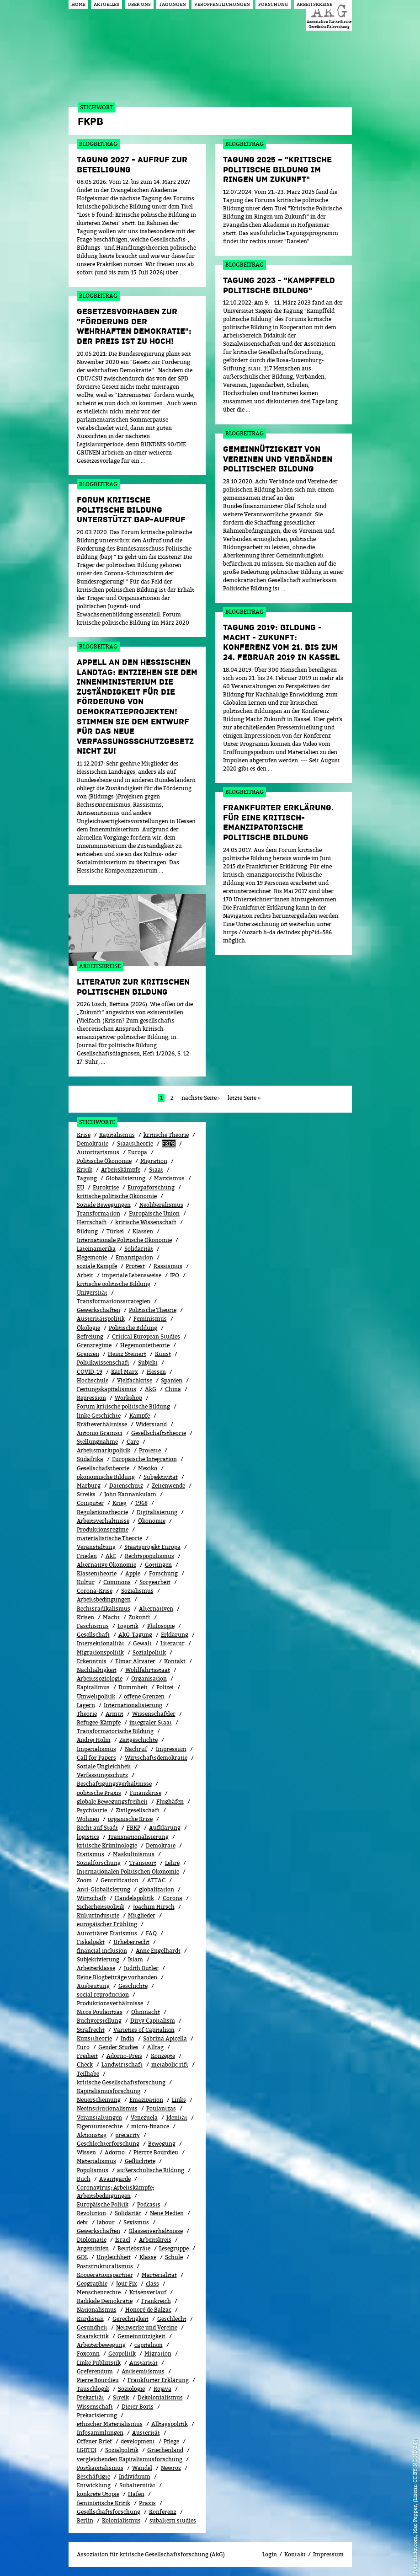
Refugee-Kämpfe (99, 1722)
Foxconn (88, 2353)
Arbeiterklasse (96, 1968)
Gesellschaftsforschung (108, 2512)
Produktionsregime (102, 1529)
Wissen (86, 2152)
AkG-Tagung (135, 1635)
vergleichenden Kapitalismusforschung (129, 2459)
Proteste (150, 1450)
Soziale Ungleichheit (104, 1766)
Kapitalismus (117, 1135)
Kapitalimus (93, 1687)
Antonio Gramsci (99, 1433)
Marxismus (169, 1178)
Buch (83, 2179)
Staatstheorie (135, 1143)
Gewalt (142, 1643)
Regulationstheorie (102, 1512)
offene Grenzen (144, 1696)
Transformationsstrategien (113, 1301)
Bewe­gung (161, 2144)
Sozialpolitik (121, 2450)
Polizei (165, 1687)
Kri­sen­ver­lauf (147, 2292)
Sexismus (136, 2222)
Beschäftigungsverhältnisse (114, 1784)
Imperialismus (96, 1749)
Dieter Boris (138, 2406)
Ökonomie (151, 1521)
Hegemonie (92, 1257)
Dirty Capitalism (152, 2020)
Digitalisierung (157, 1512)
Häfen (136, 2494)
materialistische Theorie (109, 1538)
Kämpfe (139, 1415)
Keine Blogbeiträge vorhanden (117, 1977)
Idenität (176, 2117)
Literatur (172, 1643)
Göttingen (158, 1565)
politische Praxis (99, 1793)
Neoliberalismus (161, 1205)
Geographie (92, 2283)
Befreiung (90, 1336)
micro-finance (150, 2126)
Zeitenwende (168, 1485)
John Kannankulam (130, 1494)
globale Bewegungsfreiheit (112, 1801)
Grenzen (88, 1354)
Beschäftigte (93, 2476)
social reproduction (103, 1994)
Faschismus (93, 1626)
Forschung (163, 1573)
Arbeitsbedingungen (104, 1599)
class (152, 2283)
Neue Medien (167, 2213)
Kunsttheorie (94, 2038)
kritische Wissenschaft (145, 1222)
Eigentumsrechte (99, 2126)
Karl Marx (124, 1372)
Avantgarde (115, 2179)
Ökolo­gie (88, 1328)
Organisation (149, 1678)
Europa (137, 1152)
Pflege (171, 2441)
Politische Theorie (152, 1310)
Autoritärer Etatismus (107, 1933)
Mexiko (147, 1468)
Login (269, 2554)
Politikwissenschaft (103, 1362)
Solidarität (138, 1249)
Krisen (85, 1617)
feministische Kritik (103, 2503)
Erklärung (174, 1635)
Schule (174, 2257)
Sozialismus (137, 1591)
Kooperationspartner (105, 2275)
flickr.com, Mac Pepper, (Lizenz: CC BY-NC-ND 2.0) (414, 2500)
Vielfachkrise (134, 1380)
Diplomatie (91, 2240)
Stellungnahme (97, 1442)
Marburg (89, 1485)
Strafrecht (91, 2030)
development (138, 2441)
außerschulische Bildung (150, 2170)
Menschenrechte (99, 2292)
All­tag (155, 2047)
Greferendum (95, 2371)
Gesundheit (92, 2327)
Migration (153, 1161)
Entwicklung (94, 2485)
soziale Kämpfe (97, 1266)
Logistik (127, 1626)
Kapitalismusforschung (108, 2091)
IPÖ (174, 1275)
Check (85, 2064)
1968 (141, 1503)
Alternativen (156, 1608)
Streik (121, 2397)
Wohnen (88, 1819)
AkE (111, 1556)
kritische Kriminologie (107, 1845)
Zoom (84, 1880)
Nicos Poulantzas (99, 2012)
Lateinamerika (96, 1249)
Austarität (143, 2363)
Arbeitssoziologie (99, 1678)
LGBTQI (86, 2450)
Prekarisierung (97, 2415)
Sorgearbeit (154, 1582)
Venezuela (144, 2117)
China (173, 1389)
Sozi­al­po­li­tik (149, 1652)
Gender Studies (118, 2047)
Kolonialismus (121, 2520)
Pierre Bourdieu (98, 2380)
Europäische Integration (144, 1459)
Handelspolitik (134, 1898)
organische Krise (130, 1819)
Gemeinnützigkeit (141, 2336)
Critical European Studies (146, 1336)
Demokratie (92, 1143)
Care (133, 1442)
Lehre (172, 1863)
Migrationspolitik (100, 1652)
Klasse (147, 2257)
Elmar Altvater (135, 1661)
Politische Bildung (133, 1328)
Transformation (98, 1213)
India (127, 2038)
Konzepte (163, 2056)
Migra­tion (157, 2353)
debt (82, 2222)
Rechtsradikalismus (103, 1608)
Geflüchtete (140, 2161)
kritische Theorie (166, 1135)
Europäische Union (154, 1213)
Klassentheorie (97, 1573)
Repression (91, 1398)
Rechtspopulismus (149, 1556)
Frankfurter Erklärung (158, 2380)
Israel (122, 2240)
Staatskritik (93, 2336)
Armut (114, 1714)
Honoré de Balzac (148, 2310)
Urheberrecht (131, 1942)
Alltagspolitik (169, 2424)
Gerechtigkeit (130, 2319)
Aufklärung (165, 1828)
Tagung (87, 1178)
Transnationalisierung (138, 1837)
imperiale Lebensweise (131, 1275)
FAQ (151, 1933)
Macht (111, 1617)
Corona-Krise (94, 1591)
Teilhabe (88, 2074)
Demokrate (160, 1845)
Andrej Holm (94, 1740)
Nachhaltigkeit (97, 1670)
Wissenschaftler (153, 1714)
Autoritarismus (98, 1152)
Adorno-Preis (124, 2056)
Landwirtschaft (122, 2064)
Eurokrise (106, 1187)
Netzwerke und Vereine (146, 2327)
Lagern (86, 1705)
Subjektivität (161, 1477)
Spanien (171, 1380)
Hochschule (92, 1380)
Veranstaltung (96, 1547)
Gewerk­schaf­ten (98, 2231)
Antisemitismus (143, 2371)
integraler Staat (150, 1722)
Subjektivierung (98, 1959)
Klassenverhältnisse (156, 2231)
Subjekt (148, 1362)
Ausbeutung (93, 1986)
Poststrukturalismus (105, 2266)
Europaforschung (151, 1187)
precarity (127, 2135)
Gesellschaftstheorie (158, 1433)
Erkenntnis (91, 1661)
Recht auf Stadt (97, 1828)
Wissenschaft (95, 2406)
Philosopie (161, 1626)
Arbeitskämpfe (120, 1169)
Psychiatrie (92, 1810)
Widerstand (151, 1424)
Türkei (115, 1231)
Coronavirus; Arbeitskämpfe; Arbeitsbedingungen (115, 2192)
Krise (83, 1135)
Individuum (134, 2476)
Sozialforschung (99, 1863)
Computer (90, 1503)
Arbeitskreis (155, 2240)
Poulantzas (161, 2108)
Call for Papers (96, 1758)
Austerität (146, 2433)
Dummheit (133, 1687)
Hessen (156, 1372)
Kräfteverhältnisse (102, 1424)
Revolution (91, 2213)
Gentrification (119, 1880)
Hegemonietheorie (145, 1345)
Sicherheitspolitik (100, 1907)
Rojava (162, 2389)
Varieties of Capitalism (144, 2030)
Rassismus (168, 1266)
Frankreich (156, 2301)
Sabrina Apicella (165, 2038)
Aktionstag (91, 2135)
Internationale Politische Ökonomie (124, 1240)
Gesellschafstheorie (103, 1468)
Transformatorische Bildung (115, 1731)
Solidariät (128, 2213)
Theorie (87, 1714)
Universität (92, 1292)
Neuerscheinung (99, 2100)
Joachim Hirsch (154, 1907)
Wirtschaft (91, 1898)
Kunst (163, 1354)
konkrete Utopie (98, 2494)
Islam (135, 1959)
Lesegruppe (174, 2248)
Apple (132, 1573)
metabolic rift (169, 2064)
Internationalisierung (133, 1705)
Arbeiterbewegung (101, 2345)
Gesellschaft (93, 1635)
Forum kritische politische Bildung (123, 1406)
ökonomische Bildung (106, 1477)
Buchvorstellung (99, 2020)
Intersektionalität (100, 1643)
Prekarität (90, 2397)
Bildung (87, 1231)
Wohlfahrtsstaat (147, 1670)
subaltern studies (172, 2520)
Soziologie (131, 2389)
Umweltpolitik (96, 1696)
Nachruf (136, 1749)
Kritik (84, 1169)
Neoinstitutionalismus (107, 2108)
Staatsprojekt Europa (152, 1547)
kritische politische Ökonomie (117, 1196)
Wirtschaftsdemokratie (156, 1758)
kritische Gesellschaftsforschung (121, 2082)
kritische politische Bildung (113, 1284)
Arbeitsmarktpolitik (103, 1450)
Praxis (147, 2503)
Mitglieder (141, 1915)
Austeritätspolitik (101, 1319)
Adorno (115, 2152)
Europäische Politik (102, 2204)
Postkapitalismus (100, 2468)
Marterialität (159, 2275)
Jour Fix (126, 2283)
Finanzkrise (145, 1793)
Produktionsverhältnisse (110, 2003)
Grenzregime (94, 1345)
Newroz (171, 2468)
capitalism (148, 2345)
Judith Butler (141, 1968)
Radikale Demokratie (105, 2301)
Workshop (128, 1398)
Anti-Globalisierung (103, 1889)
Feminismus (150, 1319)
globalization (156, 1889)
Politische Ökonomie (104, 1161)
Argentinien (93, 2248)
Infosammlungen (100, 2433)
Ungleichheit (113, 2257)
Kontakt (175, 1661)
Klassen (143, 1231)
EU (80, 1187)
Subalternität (137, 2485)
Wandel (142, 2468)
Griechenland (165, 2450)
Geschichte (133, 1986)
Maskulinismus (133, 1854)
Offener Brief (94, 2441)
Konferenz (162, 2512)
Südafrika (90, 1459)
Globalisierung (125, 1178)
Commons (117, 1582)
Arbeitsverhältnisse (103, 1521)
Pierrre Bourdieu (155, 2152)
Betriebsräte (133, 2248)
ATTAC (156, 1880)
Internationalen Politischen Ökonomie (128, 1871)
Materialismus (96, 2161)
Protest (135, 1266)
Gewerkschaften (98, 1310)
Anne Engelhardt (158, 1951)
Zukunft (139, 1617)
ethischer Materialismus (110, 2424)
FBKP (133, 1828)
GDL (82, 2257)
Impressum (171, 1749)
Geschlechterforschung (108, 2144)
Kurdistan (90, 2319)
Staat (156, 1169)
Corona (172, 1898)
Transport (142, 1863)
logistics (88, 1837)
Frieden (87, 1556)
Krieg (119, 1503)
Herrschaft (91, 1222)
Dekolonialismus (160, 2397)
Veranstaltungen (99, 2117)
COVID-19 (89, 1372)
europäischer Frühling (107, 1924)
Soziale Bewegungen (104, 1205)
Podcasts (148, 2204)
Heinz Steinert (127, 1354)
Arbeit (85, 1275)
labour (106, 2222)
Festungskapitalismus (106, 1389)
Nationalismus (97, 2310)
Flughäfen (170, 1801)
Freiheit (87, 2056)
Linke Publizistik (99, 2363)
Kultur (86, 1582)
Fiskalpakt (91, 1942)
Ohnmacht (145, 2012)
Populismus (92, 2170)
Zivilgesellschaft (137, 1810)
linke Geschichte (99, 1415)
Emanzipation (134, 1257)
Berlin (85, 2520)
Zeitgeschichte (138, 1740)
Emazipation (146, 2100)
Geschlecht (171, 2319)
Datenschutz (126, 1485)
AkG (150, 1389)
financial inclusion (102, 1951)
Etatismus (90, 1854)
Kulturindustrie (98, 1915)
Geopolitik (122, 2353)
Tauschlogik (93, 2389)
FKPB (168, 1143)
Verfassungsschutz (102, 1775)
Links (179, 2100)
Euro (83, 2047)
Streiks (86, 1494)
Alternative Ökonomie (106, 1565)
